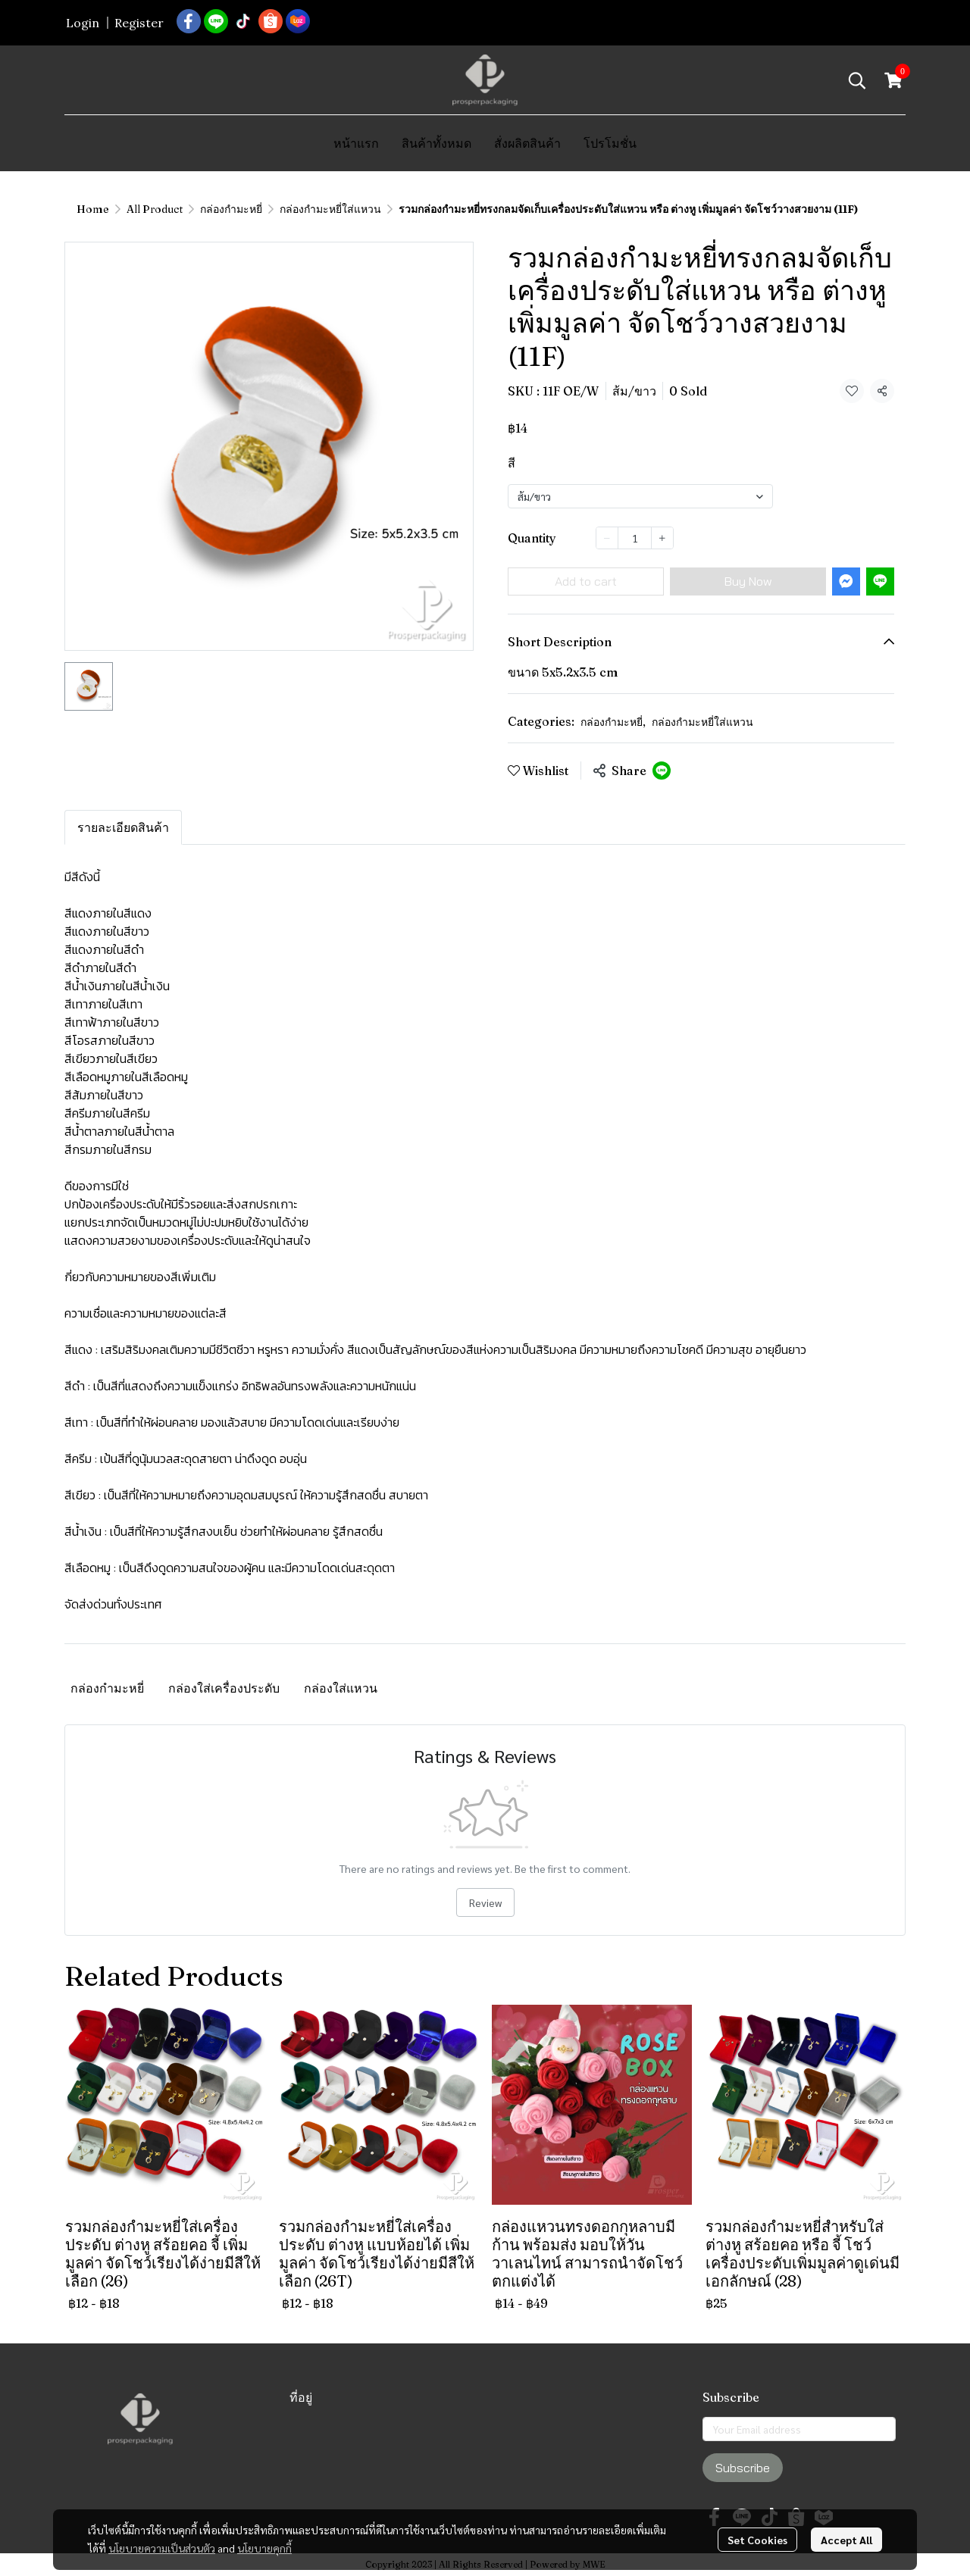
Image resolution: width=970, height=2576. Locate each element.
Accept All (846, 2514)
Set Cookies (757, 2514)
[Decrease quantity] (607, 538)
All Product (155, 209)
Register (139, 22)
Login (82, 22)
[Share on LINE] (661, 770)
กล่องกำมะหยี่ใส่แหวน (330, 209)
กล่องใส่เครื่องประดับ (224, 1688)
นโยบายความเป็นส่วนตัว (161, 2522)
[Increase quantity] (662, 538)
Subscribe (742, 2467)
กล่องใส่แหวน (340, 1688)
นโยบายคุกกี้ (264, 2522)
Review (485, 1902)
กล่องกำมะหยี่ (231, 209)
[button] (857, 80)
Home (93, 209)
